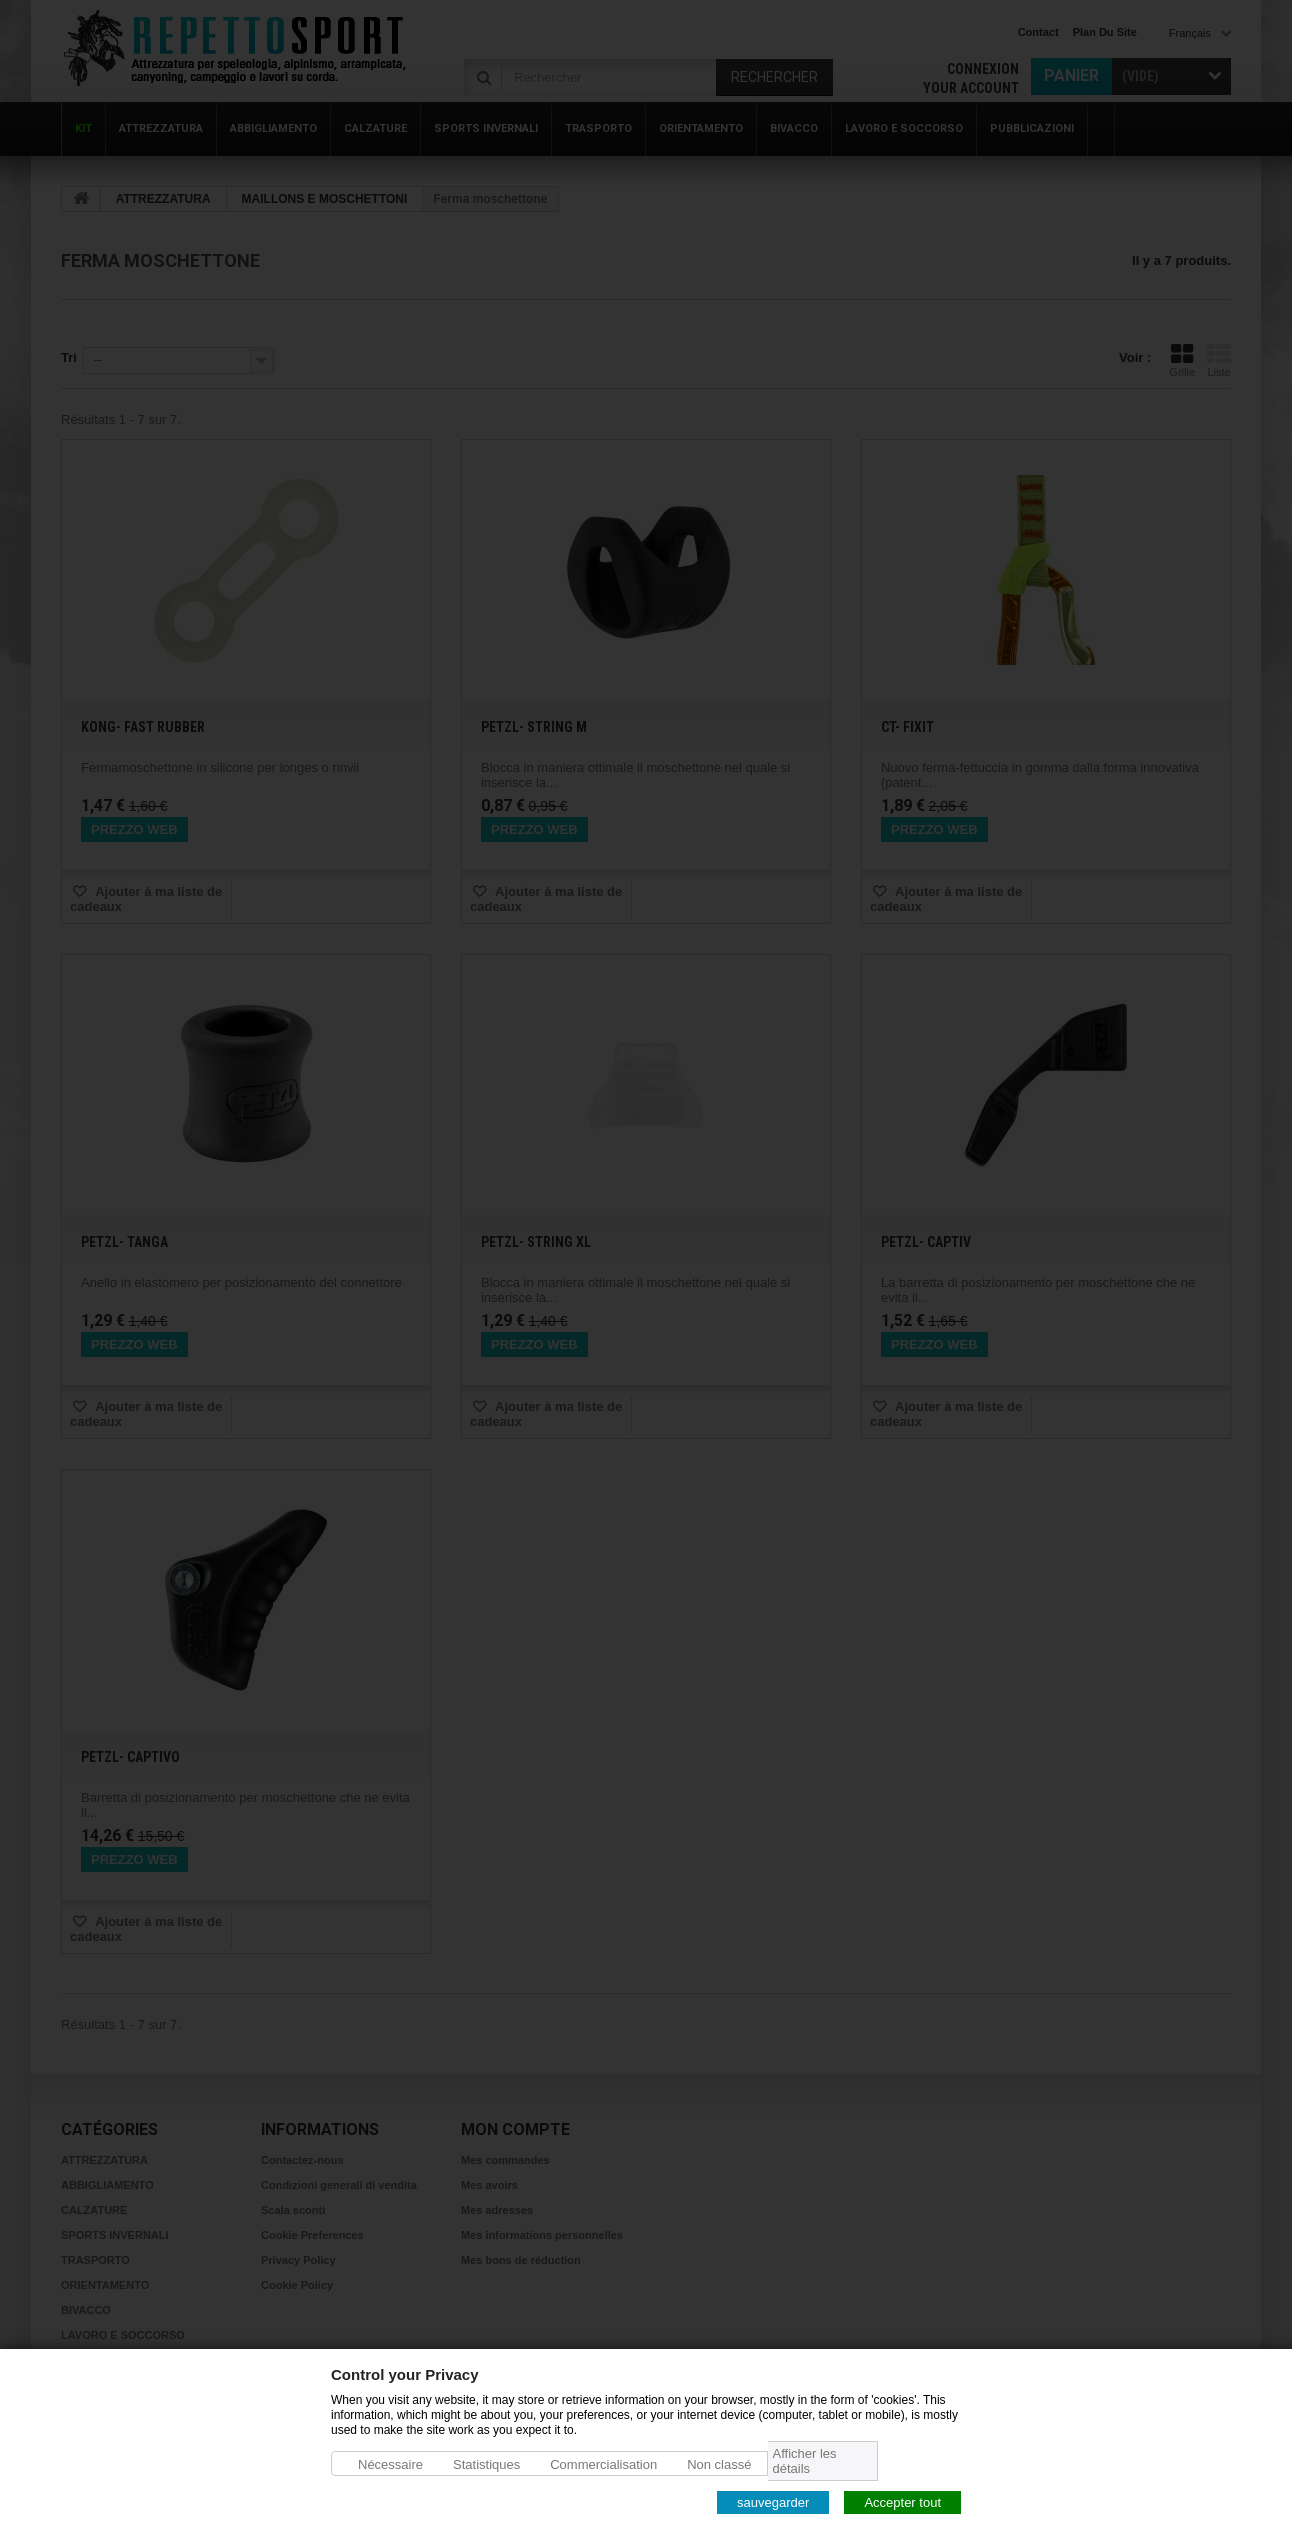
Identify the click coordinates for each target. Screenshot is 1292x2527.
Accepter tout (902, 2501)
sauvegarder (773, 2501)
